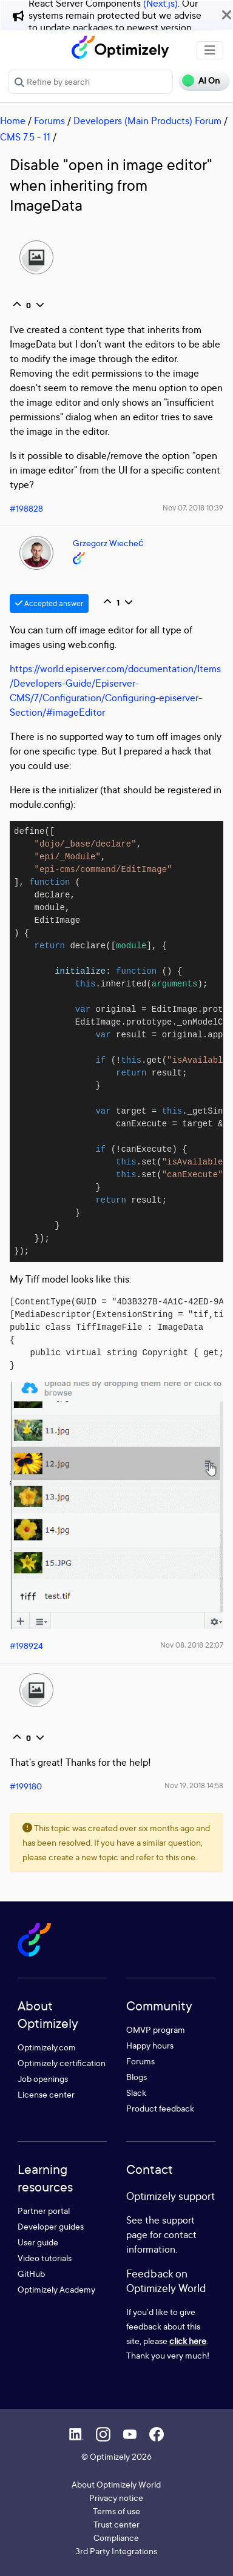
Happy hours (150, 2045)
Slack (136, 2092)
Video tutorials (45, 2258)
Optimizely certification (62, 2063)
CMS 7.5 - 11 (25, 137)
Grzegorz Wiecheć (108, 543)
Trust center (116, 2524)
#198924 (26, 1645)
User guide (38, 2242)
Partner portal (44, 2210)
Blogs (136, 2076)
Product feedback (160, 2108)
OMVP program (155, 2029)
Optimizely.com (47, 2047)
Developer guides (51, 2226)
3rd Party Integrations (116, 2551)
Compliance (116, 2537)
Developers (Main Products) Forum (147, 120)
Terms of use (116, 2511)
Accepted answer (49, 603)
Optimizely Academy (56, 2289)
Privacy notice (116, 2497)
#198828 (26, 508)
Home (12, 120)
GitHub (31, 2273)
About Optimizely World (116, 2484)
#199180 (26, 1786)
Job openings (43, 2078)
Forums (49, 120)
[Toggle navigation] (210, 50)
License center (46, 2094)
